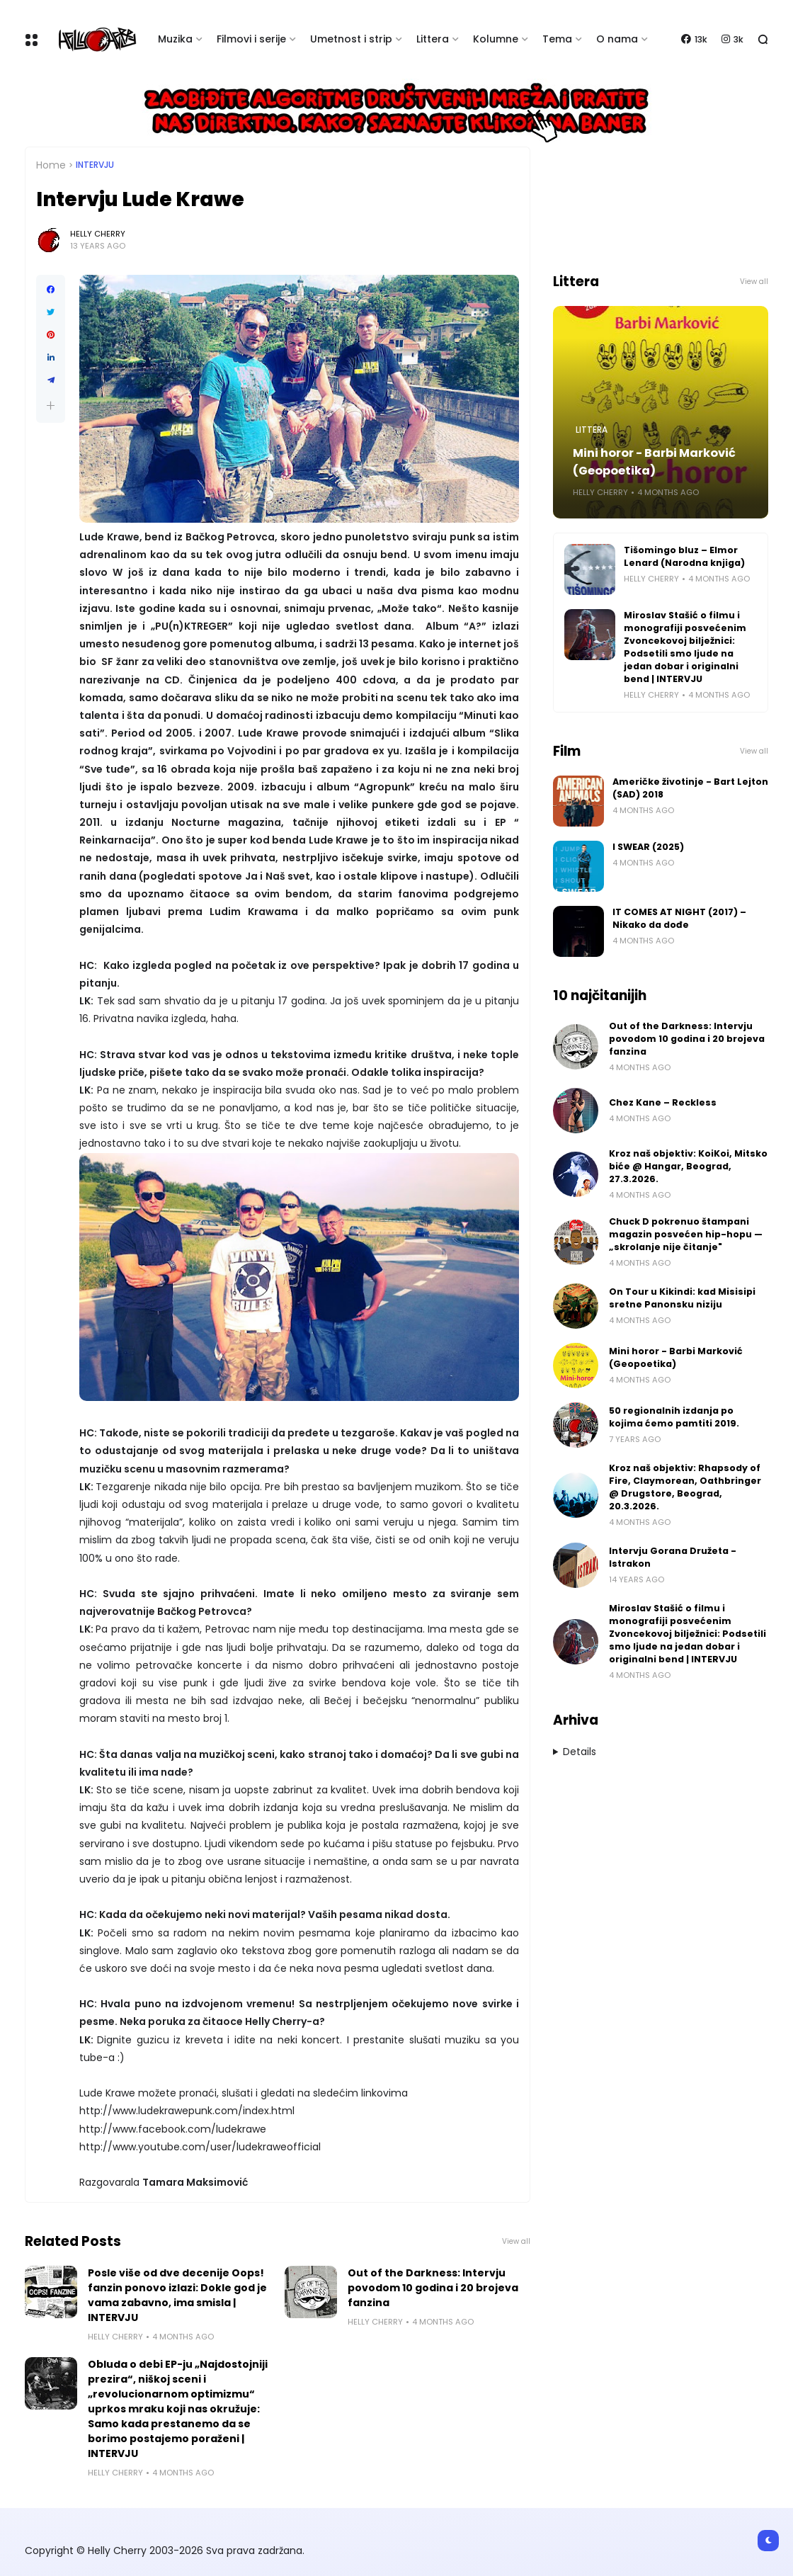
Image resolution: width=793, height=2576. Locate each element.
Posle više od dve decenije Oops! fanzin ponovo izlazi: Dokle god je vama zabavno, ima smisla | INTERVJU (177, 2295)
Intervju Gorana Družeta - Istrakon (672, 1557)
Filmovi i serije (251, 39)
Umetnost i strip (351, 39)
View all (516, 2241)
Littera (432, 39)
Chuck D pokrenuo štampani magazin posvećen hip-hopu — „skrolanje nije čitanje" (686, 1234)
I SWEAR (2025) (648, 847)
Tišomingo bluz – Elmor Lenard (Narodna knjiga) (684, 556)
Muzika (175, 39)
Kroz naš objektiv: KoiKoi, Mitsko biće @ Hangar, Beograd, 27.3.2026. (688, 1166)
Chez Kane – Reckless (663, 1102)
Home (51, 165)
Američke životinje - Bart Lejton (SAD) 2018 (690, 788)
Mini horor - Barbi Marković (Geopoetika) (654, 462)
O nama (617, 39)
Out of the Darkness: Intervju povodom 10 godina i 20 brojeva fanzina (433, 2288)
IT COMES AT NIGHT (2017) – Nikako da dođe (679, 918)
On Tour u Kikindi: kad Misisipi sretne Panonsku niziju (682, 1298)
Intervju (95, 165)
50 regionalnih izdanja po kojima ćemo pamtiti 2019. (674, 1417)
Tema (557, 39)
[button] (51, 405)
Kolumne (495, 39)
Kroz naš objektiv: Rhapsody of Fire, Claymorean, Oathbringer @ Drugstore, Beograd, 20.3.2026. (685, 1487)
